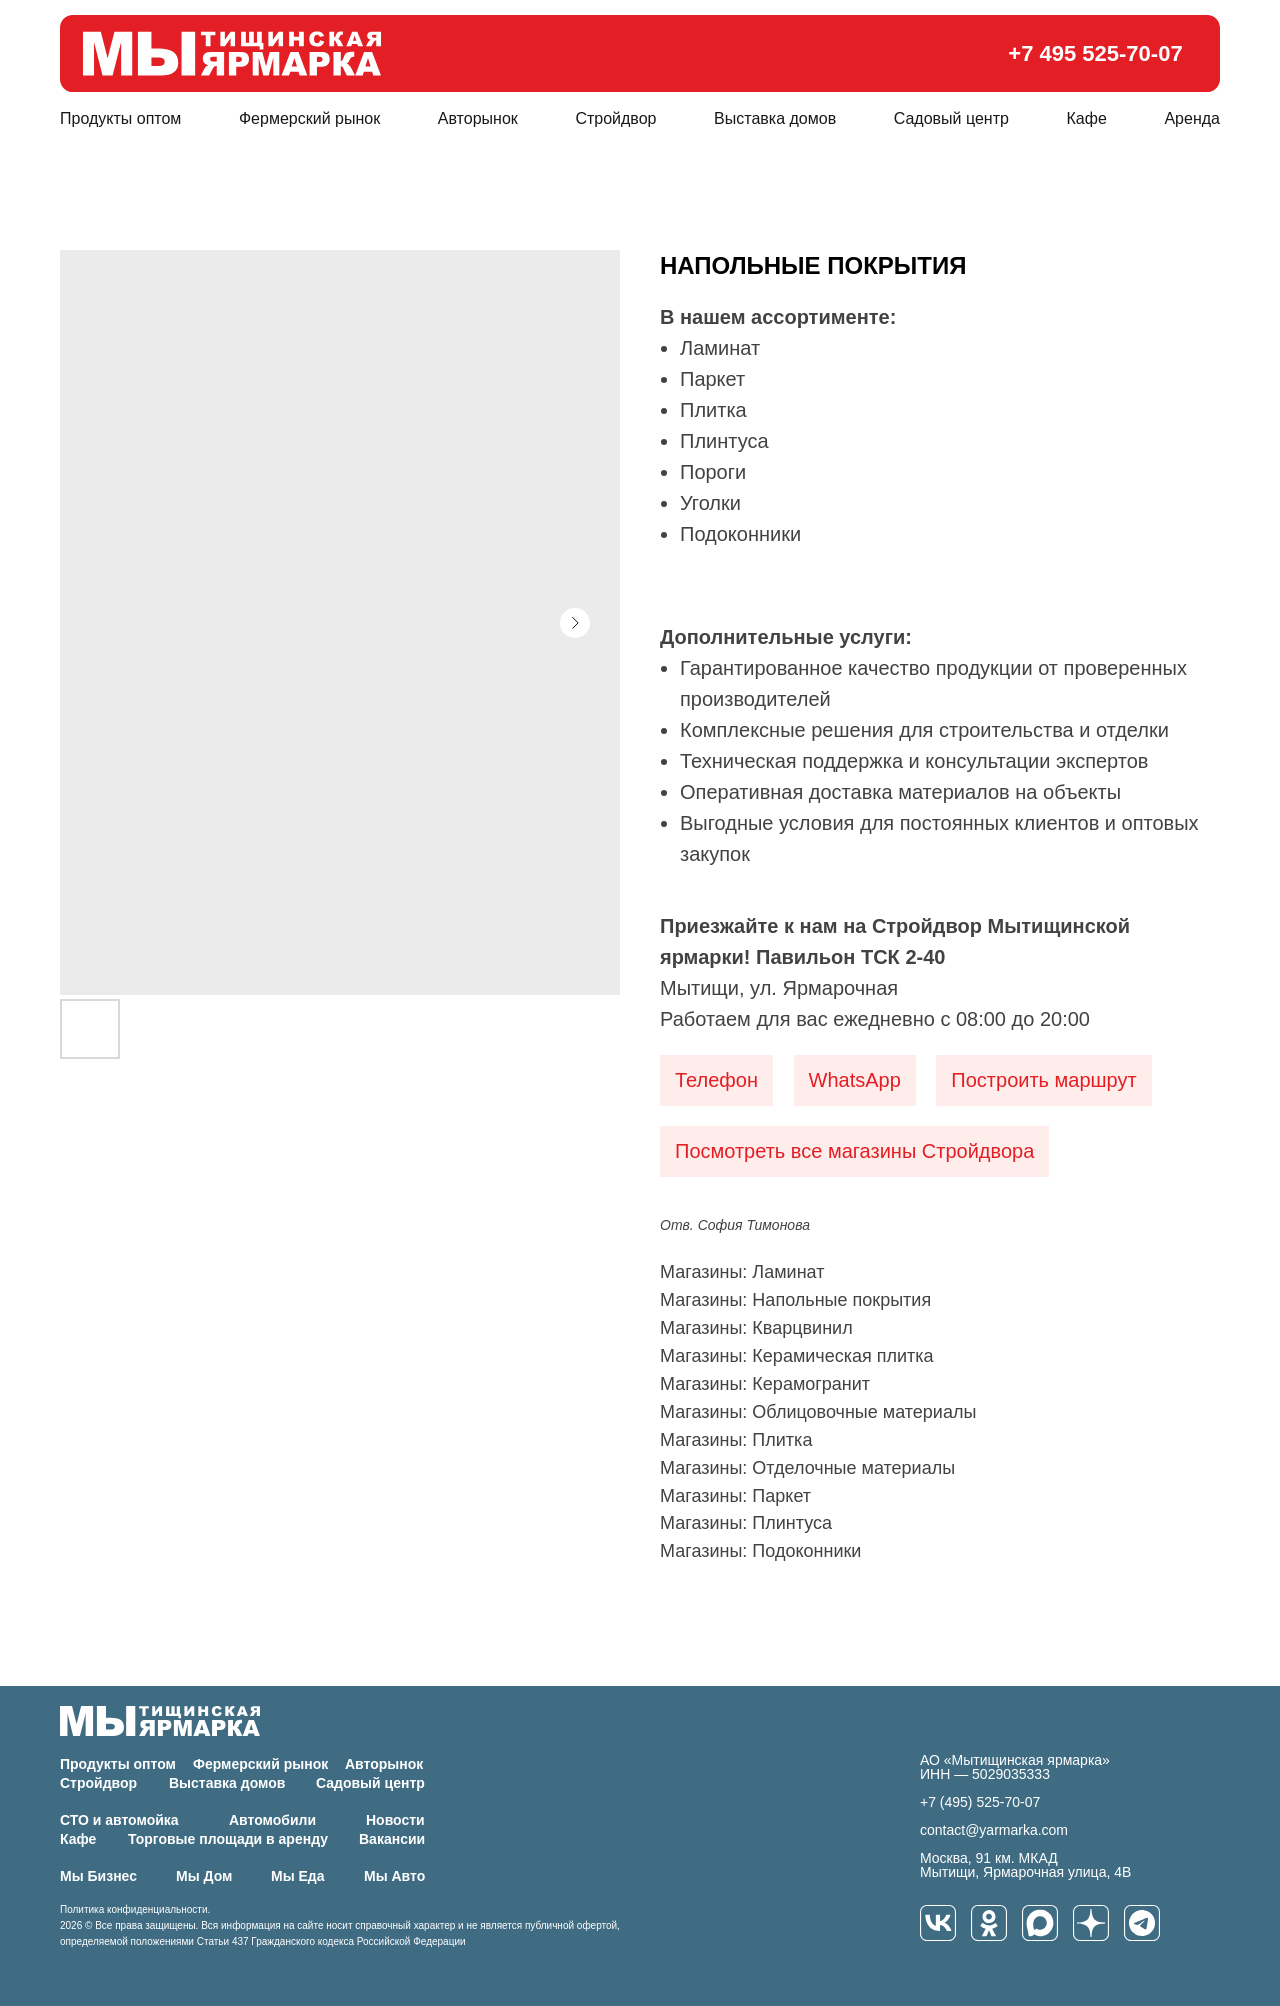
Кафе (1087, 118)
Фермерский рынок (309, 118)
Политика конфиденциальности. (135, 1909)
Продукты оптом (120, 118)
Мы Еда (298, 1876)
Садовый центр (951, 118)
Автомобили (272, 1820)
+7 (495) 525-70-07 (980, 1802)
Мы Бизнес (98, 1876)
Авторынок (478, 118)
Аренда (1192, 118)
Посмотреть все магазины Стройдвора (854, 1151)
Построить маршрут (1043, 1080)
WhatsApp (855, 1080)
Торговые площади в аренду (228, 1839)
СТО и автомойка (119, 1820)
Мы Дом (204, 1876)
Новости (395, 1820)
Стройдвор (615, 118)
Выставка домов (775, 118)
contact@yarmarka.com (994, 1830)
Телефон (716, 1080)
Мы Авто (394, 1876)
